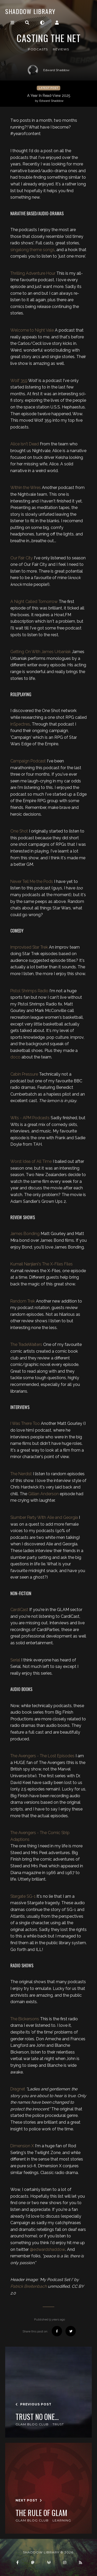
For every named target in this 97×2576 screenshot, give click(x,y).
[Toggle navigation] (12, 22)
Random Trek (22, 1301)
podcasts (38, 49)
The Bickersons (24, 2018)
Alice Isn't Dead (24, 443)
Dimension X (22, 2145)
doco (15, 1057)
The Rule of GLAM (41, 2512)
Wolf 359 (18, 380)
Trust (58, 2424)
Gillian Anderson (43, 1493)
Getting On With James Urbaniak (40, 651)
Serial (15, 1660)
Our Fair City (21, 557)
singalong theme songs (32, 249)
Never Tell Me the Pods (31, 881)
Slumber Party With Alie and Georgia (44, 1517)
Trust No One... (37, 2416)
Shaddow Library (30, 11)
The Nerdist (21, 1473)
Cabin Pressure (24, 1074)
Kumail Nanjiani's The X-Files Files (41, 1264)
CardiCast (19, 1609)
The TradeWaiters (26, 1344)
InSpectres (20, 724)
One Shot (19, 831)
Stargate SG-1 (22, 1896)
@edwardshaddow (47, 2249)
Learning (62, 2520)
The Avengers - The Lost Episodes (42, 1755)
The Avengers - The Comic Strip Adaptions (40, 1836)
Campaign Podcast (28, 761)
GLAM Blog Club (32, 2424)
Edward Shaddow (49, 70)
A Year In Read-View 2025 (49, 98)
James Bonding (25, 1233)
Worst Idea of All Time (31, 1161)
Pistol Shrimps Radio (29, 990)
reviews (61, 49)
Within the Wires (25, 487)
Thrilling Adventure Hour (32, 273)
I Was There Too (25, 1423)
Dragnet (17, 2089)
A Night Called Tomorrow (34, 601)
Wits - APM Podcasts (30, 1117)
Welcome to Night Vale (32, 330)
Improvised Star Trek (29, 947)
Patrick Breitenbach (28, 2286)
